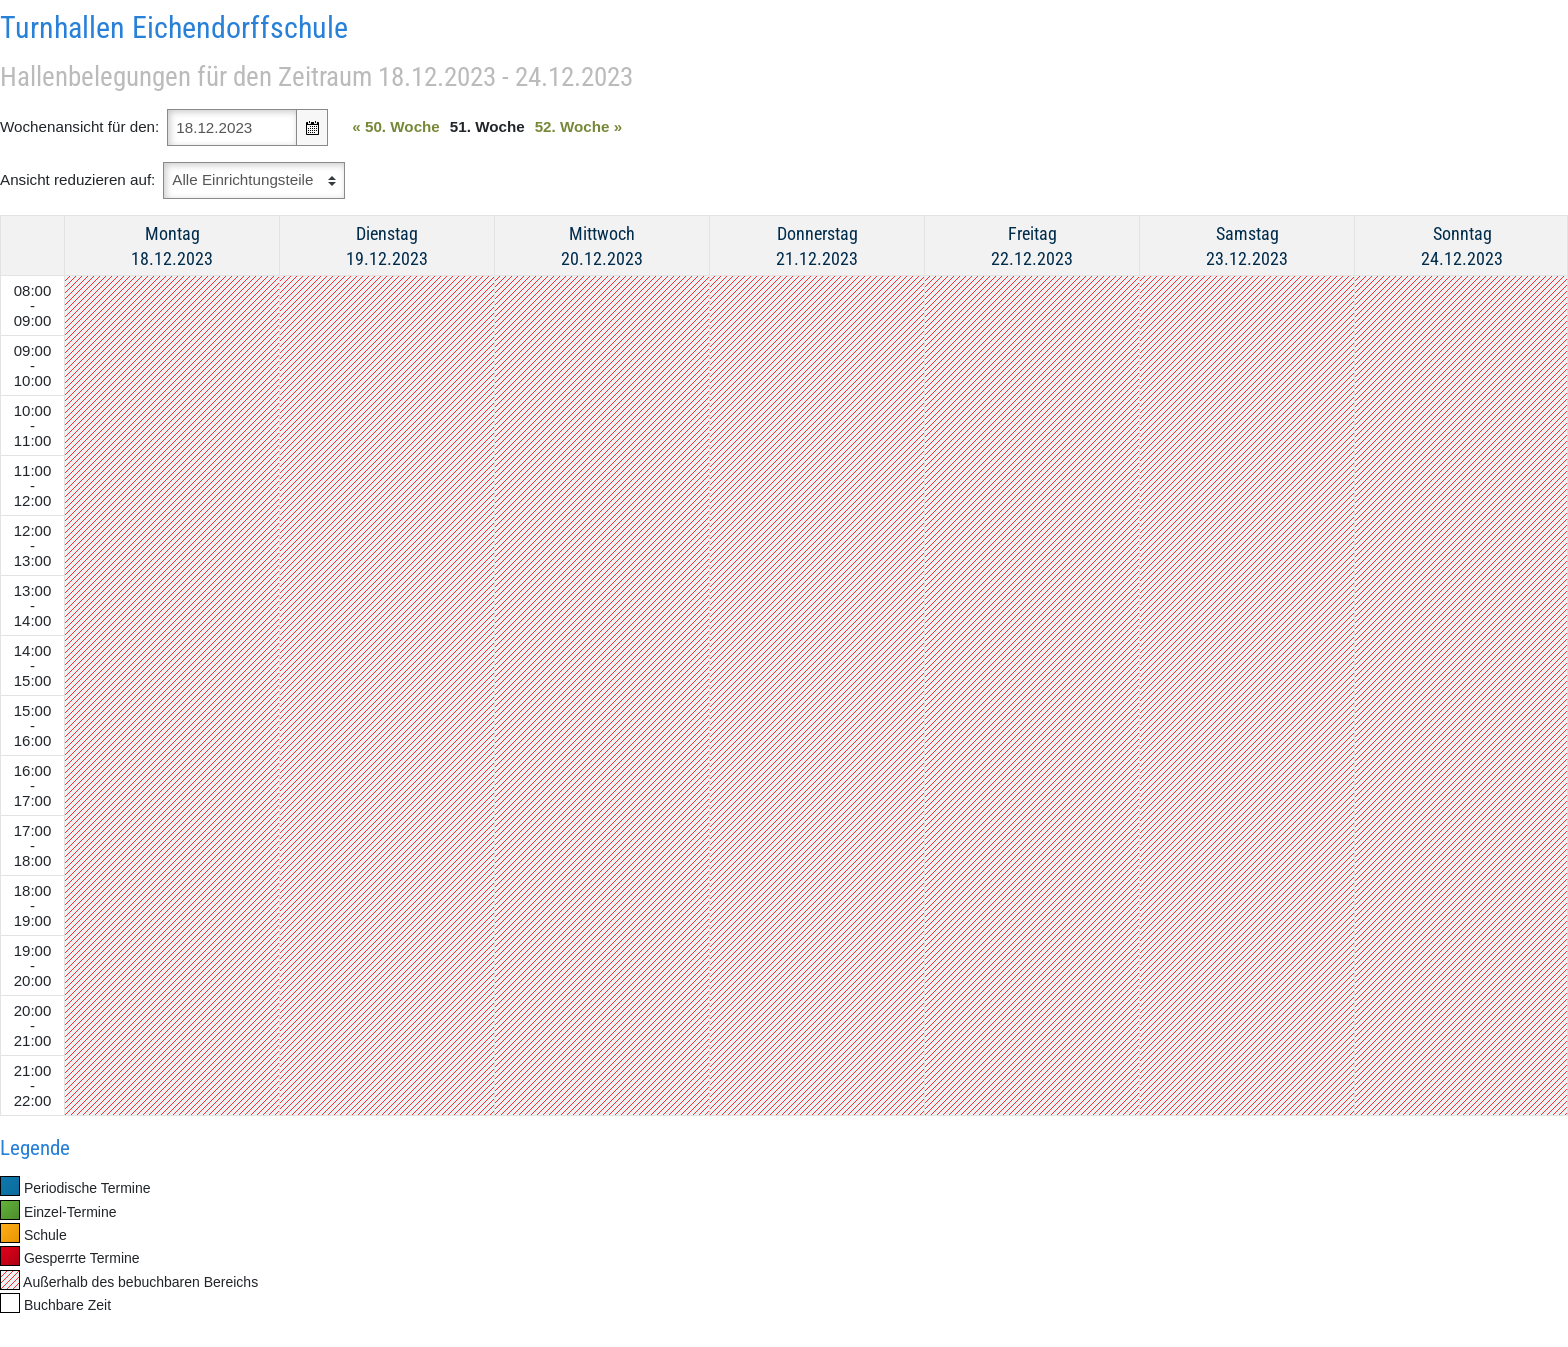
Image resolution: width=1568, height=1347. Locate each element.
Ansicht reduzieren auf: (77, 179)
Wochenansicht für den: (79, 126)
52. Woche (579, 126)
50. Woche (396, 126)
